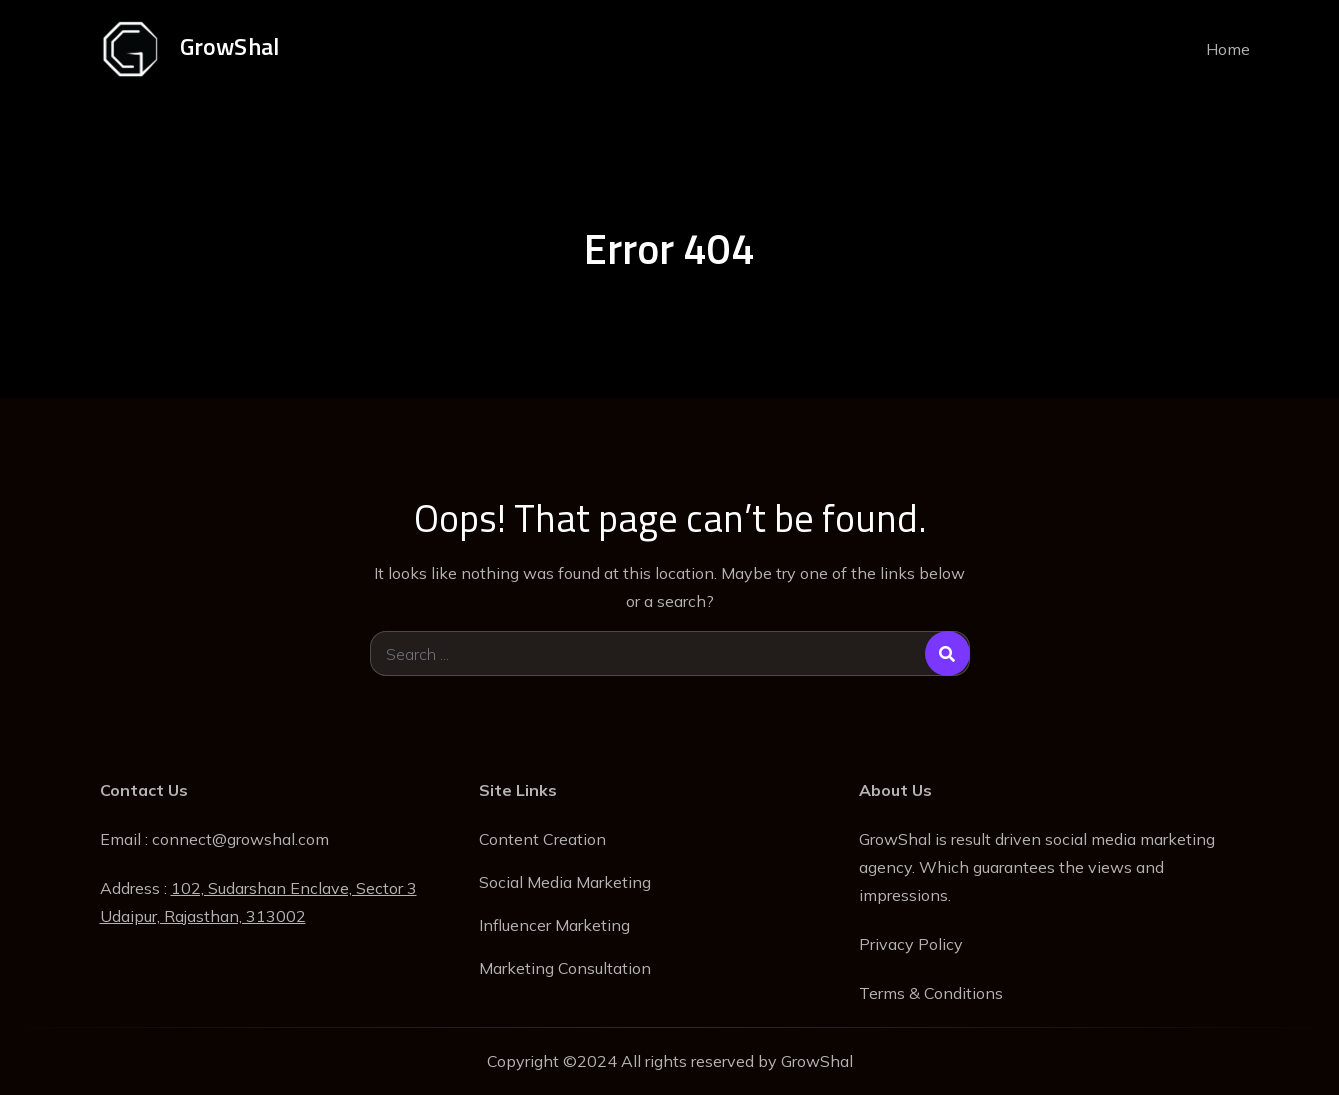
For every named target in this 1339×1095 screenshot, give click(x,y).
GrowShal (230, 46)
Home (1228, 49)
